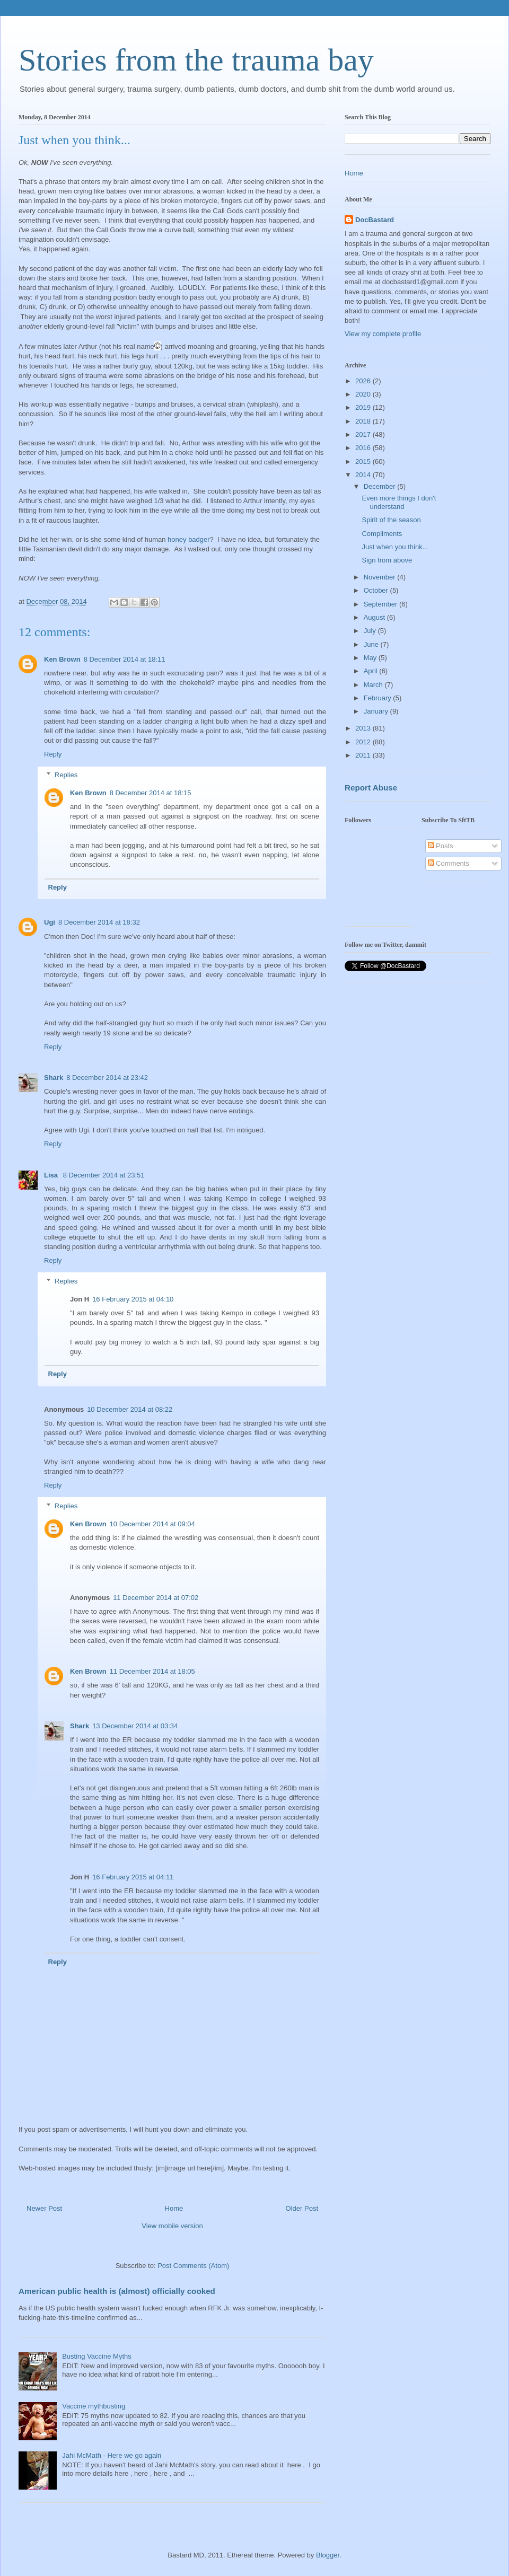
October (377, 590)
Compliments (382, 534)
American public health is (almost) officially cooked (117, 2291)
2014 (364, 475)
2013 (364, 728)
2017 (364, 434)
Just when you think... (395, 547)
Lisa (52, 1175)
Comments (448, 863)
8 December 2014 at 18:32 (99, 922)
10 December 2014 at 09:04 (152, 1524)
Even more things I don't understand (399, 502)
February (378, 698)
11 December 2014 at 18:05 (152, 1671)
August (375, 617)
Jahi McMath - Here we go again (111, 2455)
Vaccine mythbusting (93, 2406)
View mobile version (172, 2226)
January (377, 711)
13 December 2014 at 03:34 (135, 1726)
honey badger (189, 539)
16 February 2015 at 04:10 (132, 1299)
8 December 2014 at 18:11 (124, 659)
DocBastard (374, 220)
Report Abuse (371, 787)
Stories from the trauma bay (196, 59)
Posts (440, 846)
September (381, 604)
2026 (364, 381)
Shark (53, 1078)
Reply (53, 754)
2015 (364, 461)
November (381, 577)
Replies (66, 775)
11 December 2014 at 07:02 (155, 1598)
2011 (364, 755)
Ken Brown (62, 659)
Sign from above (387, 560)
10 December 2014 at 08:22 (129, 1409)
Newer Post (44, 2208)
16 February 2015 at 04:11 (132, 1877)
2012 (364, 742)
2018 (364, 421)
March (374, 685)
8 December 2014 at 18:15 (150, 793)
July (371, 631)
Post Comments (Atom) (193, 2266)
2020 (364, 394)
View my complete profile (383, 334)
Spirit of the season (391, 520)
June (372, 644)
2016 (364, 448)
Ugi (49, 922)
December (381, 486)
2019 (364, 407)
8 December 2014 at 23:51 (104, 1175)
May (371, 658)
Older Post (302, 2208)
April (372, 671)
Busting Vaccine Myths (96, 2356)
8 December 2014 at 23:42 (107, 1078)
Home (174, 2208)
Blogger (327, 2555)
